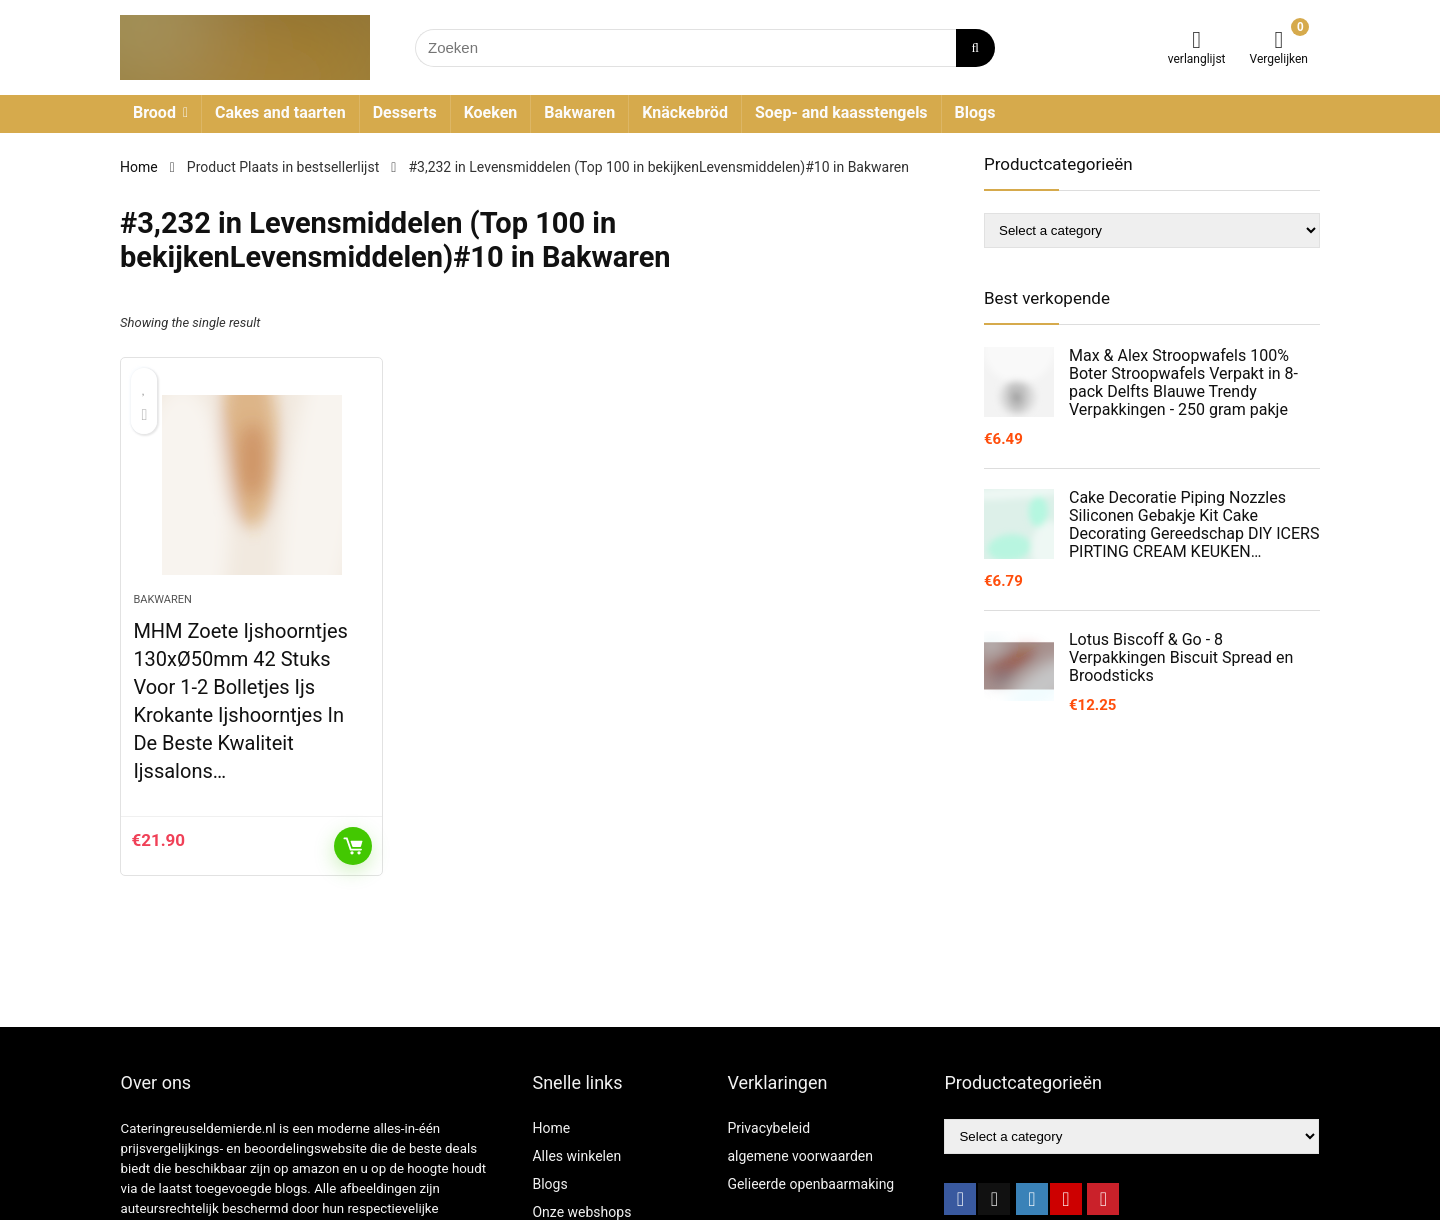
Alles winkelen (576, 1156)
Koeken (491, 112)
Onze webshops (581, 1212)
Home (139, 167)
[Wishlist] (1196, 40)
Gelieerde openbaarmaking (810, 1184)
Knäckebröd (685, 112)
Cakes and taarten (280, 112)
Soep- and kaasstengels (841, 112)
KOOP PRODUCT (353, 846)
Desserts (405, 112)
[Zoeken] (975, 48)
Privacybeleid (768, 1128)
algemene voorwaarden (800, 1156)
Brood (154, 112)
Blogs (975, 112)
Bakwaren (579, 112)
